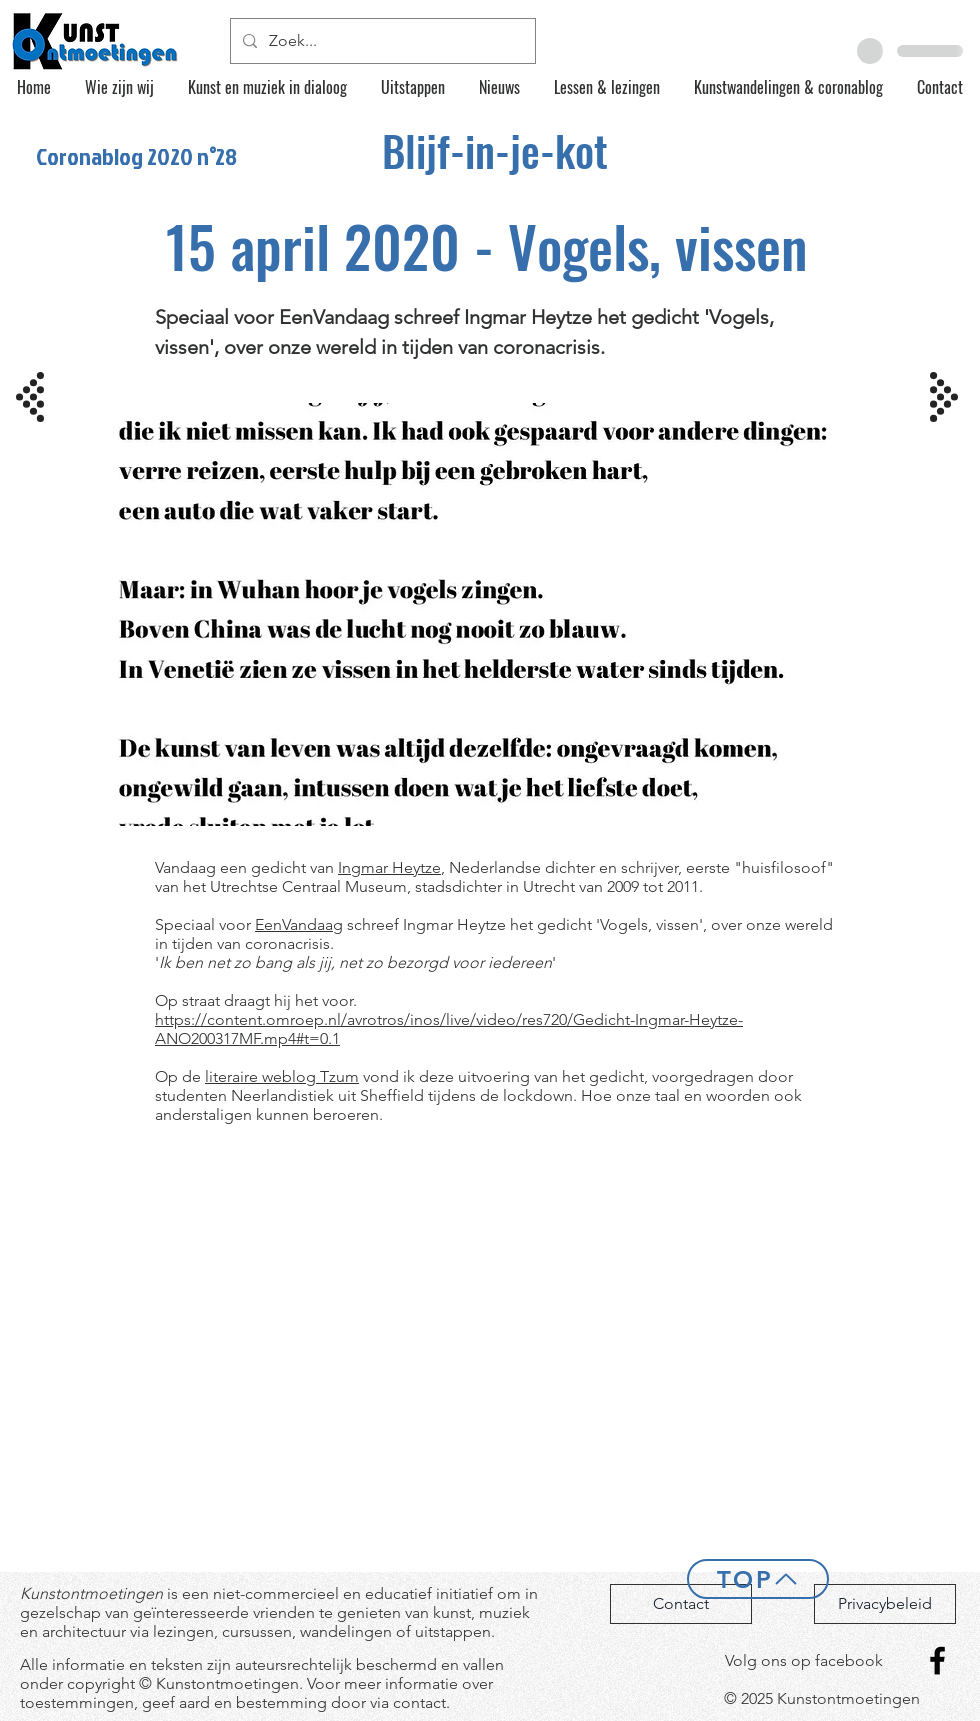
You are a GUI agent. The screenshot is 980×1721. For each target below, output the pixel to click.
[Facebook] (937, 1660)
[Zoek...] (381, 41)
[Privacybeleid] (885, 1604)
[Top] (758, 1579)
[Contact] (681, 1604)
